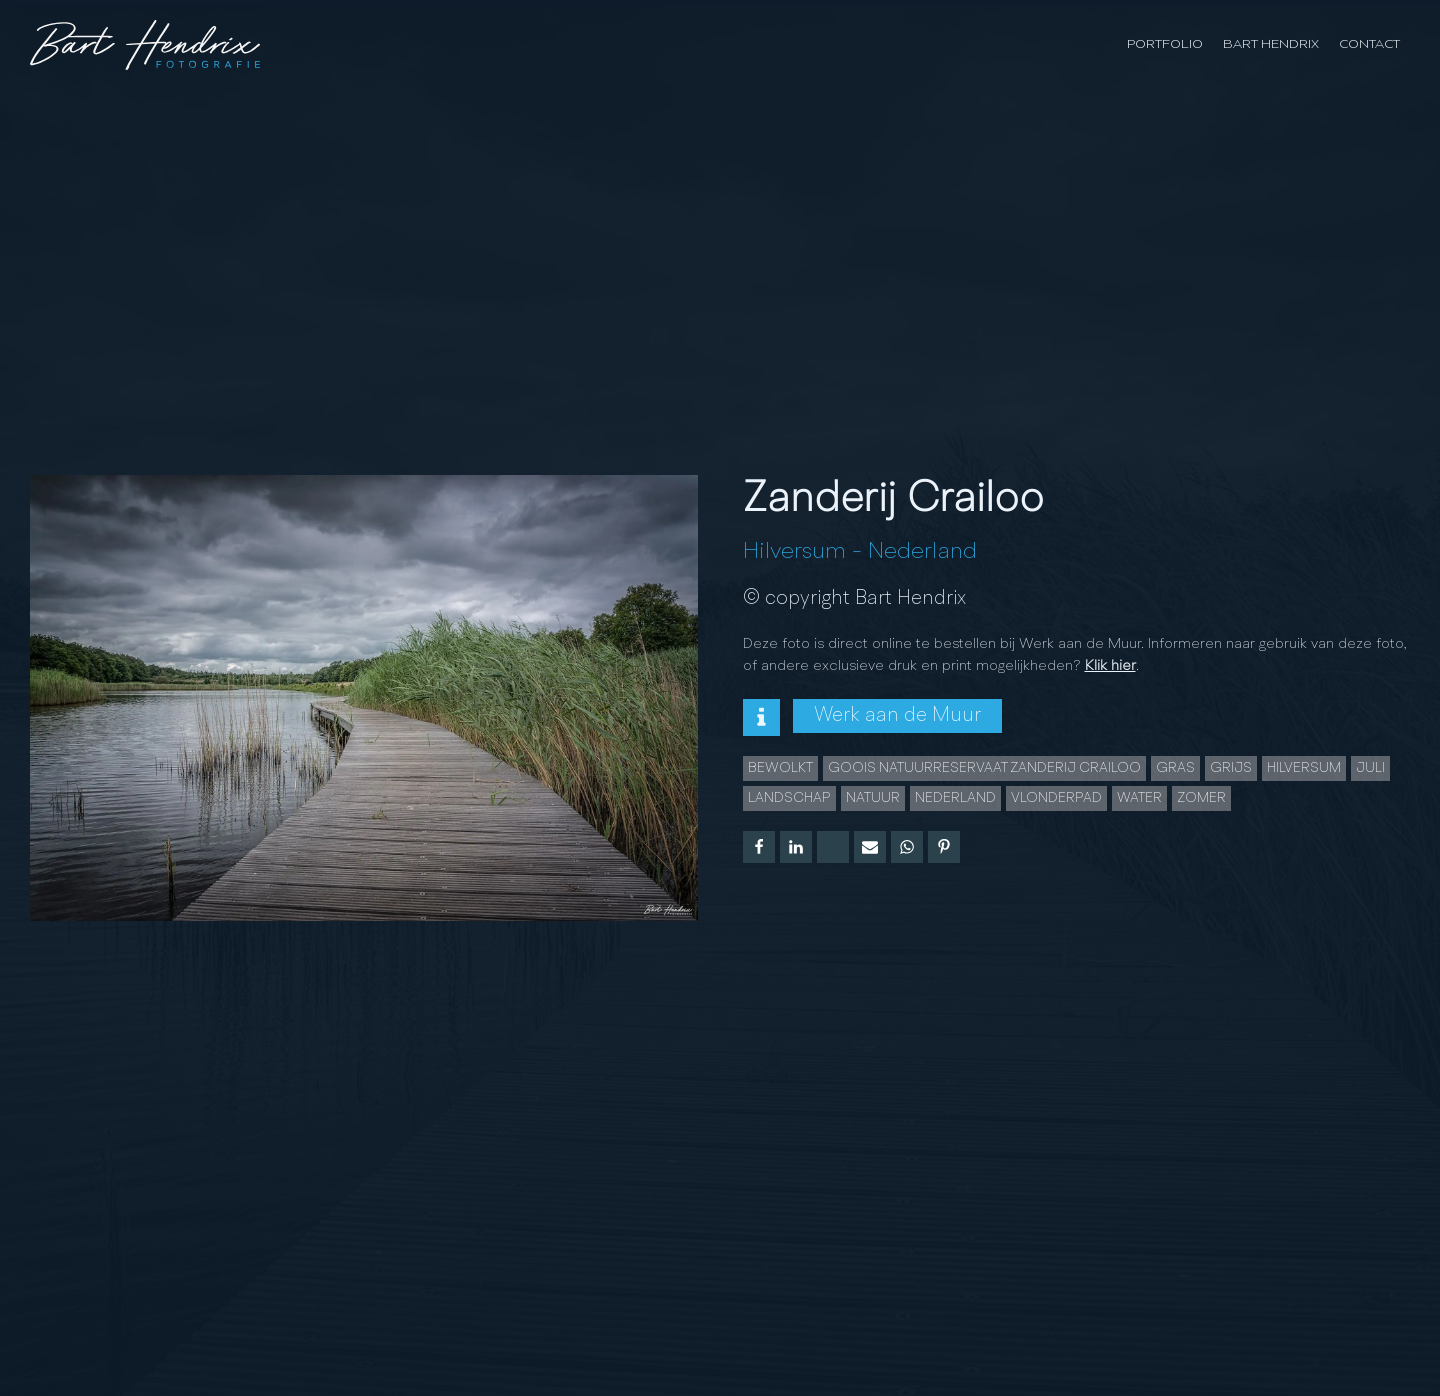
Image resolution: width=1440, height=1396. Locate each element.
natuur (873, 798)
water (1139, 798)
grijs (1231, 768)
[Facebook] (759, 847)
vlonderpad (1056, 798)
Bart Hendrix (1271, 44)
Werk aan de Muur (897, 716)
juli (1370, 768)
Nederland (922, 552)
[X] (833, 847)
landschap (789, 798)
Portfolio (1165, 44)
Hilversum (794, 552)
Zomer (1201, 798)
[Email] (870, 847)
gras (1175, 768)
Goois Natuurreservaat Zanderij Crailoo (984, 768)
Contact (1369, 44)
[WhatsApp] (907, 847)
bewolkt (780, 768)
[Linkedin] (796, 847)
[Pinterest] (944, 847)
